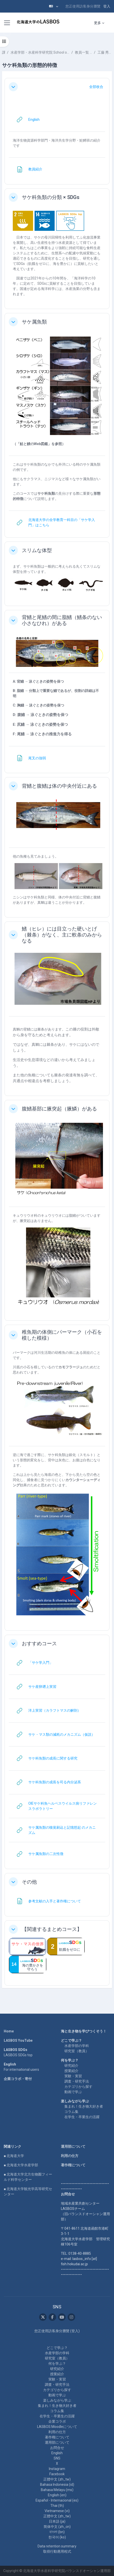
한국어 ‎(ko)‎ (57, 2537)
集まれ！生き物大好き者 (83, 2106)
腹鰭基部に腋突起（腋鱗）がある (59, 1109)
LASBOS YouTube (18, 2040)
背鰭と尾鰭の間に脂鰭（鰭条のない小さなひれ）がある (62, 620)
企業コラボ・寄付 (18, 2079)
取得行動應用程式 (57, 2551)
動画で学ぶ (73, 2092)
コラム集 (71, 2112)
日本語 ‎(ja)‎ (57, 2521)
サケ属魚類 (34, 322)
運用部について (73, 2146)
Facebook (57, 2474)
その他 (29, 1882)
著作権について (73, 2165)
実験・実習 (73, 2076)
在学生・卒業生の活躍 (81, 2117)
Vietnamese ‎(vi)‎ (57, 2511)
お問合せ (57, 2448)
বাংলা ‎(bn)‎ (57, 2532)
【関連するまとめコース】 (52, 1929)
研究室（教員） (76, 2051)
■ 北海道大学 (14, 2156)
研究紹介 (71, 2066)
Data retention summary (57, 2546)
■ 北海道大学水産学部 (21, 2165)
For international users (21, 2070)
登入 (106, 6)
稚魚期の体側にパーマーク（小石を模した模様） (62, 1335)
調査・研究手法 (76, 2081)
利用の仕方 (69, 2156)
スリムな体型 (37, 550)
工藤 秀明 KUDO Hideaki (104, 52)
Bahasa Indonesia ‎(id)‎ (57, 2485)
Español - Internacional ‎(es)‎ (57, 2500)
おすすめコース (39, 1643)
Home (9, 2031)
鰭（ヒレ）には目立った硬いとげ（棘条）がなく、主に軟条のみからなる (62, 935)
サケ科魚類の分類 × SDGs (50, 197)
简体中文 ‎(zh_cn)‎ (57, 2527)
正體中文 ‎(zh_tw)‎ (57, 2479)
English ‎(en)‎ (57, 2495)
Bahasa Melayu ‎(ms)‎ (57, 2490)
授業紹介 (71, 2071)
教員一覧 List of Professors (83, 52)
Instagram (57, 2469)
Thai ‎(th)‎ (57, 2506)
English (57, 2453)
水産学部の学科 (76, 2046)
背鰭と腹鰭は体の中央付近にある (59, 786)
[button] (53, 6)
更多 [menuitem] (97, 23)
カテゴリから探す (78, 2087)
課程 (3, 52)
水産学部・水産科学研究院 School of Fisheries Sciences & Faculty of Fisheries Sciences (40, 52)
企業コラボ (57, 2421)
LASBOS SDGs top (18, 2055)
